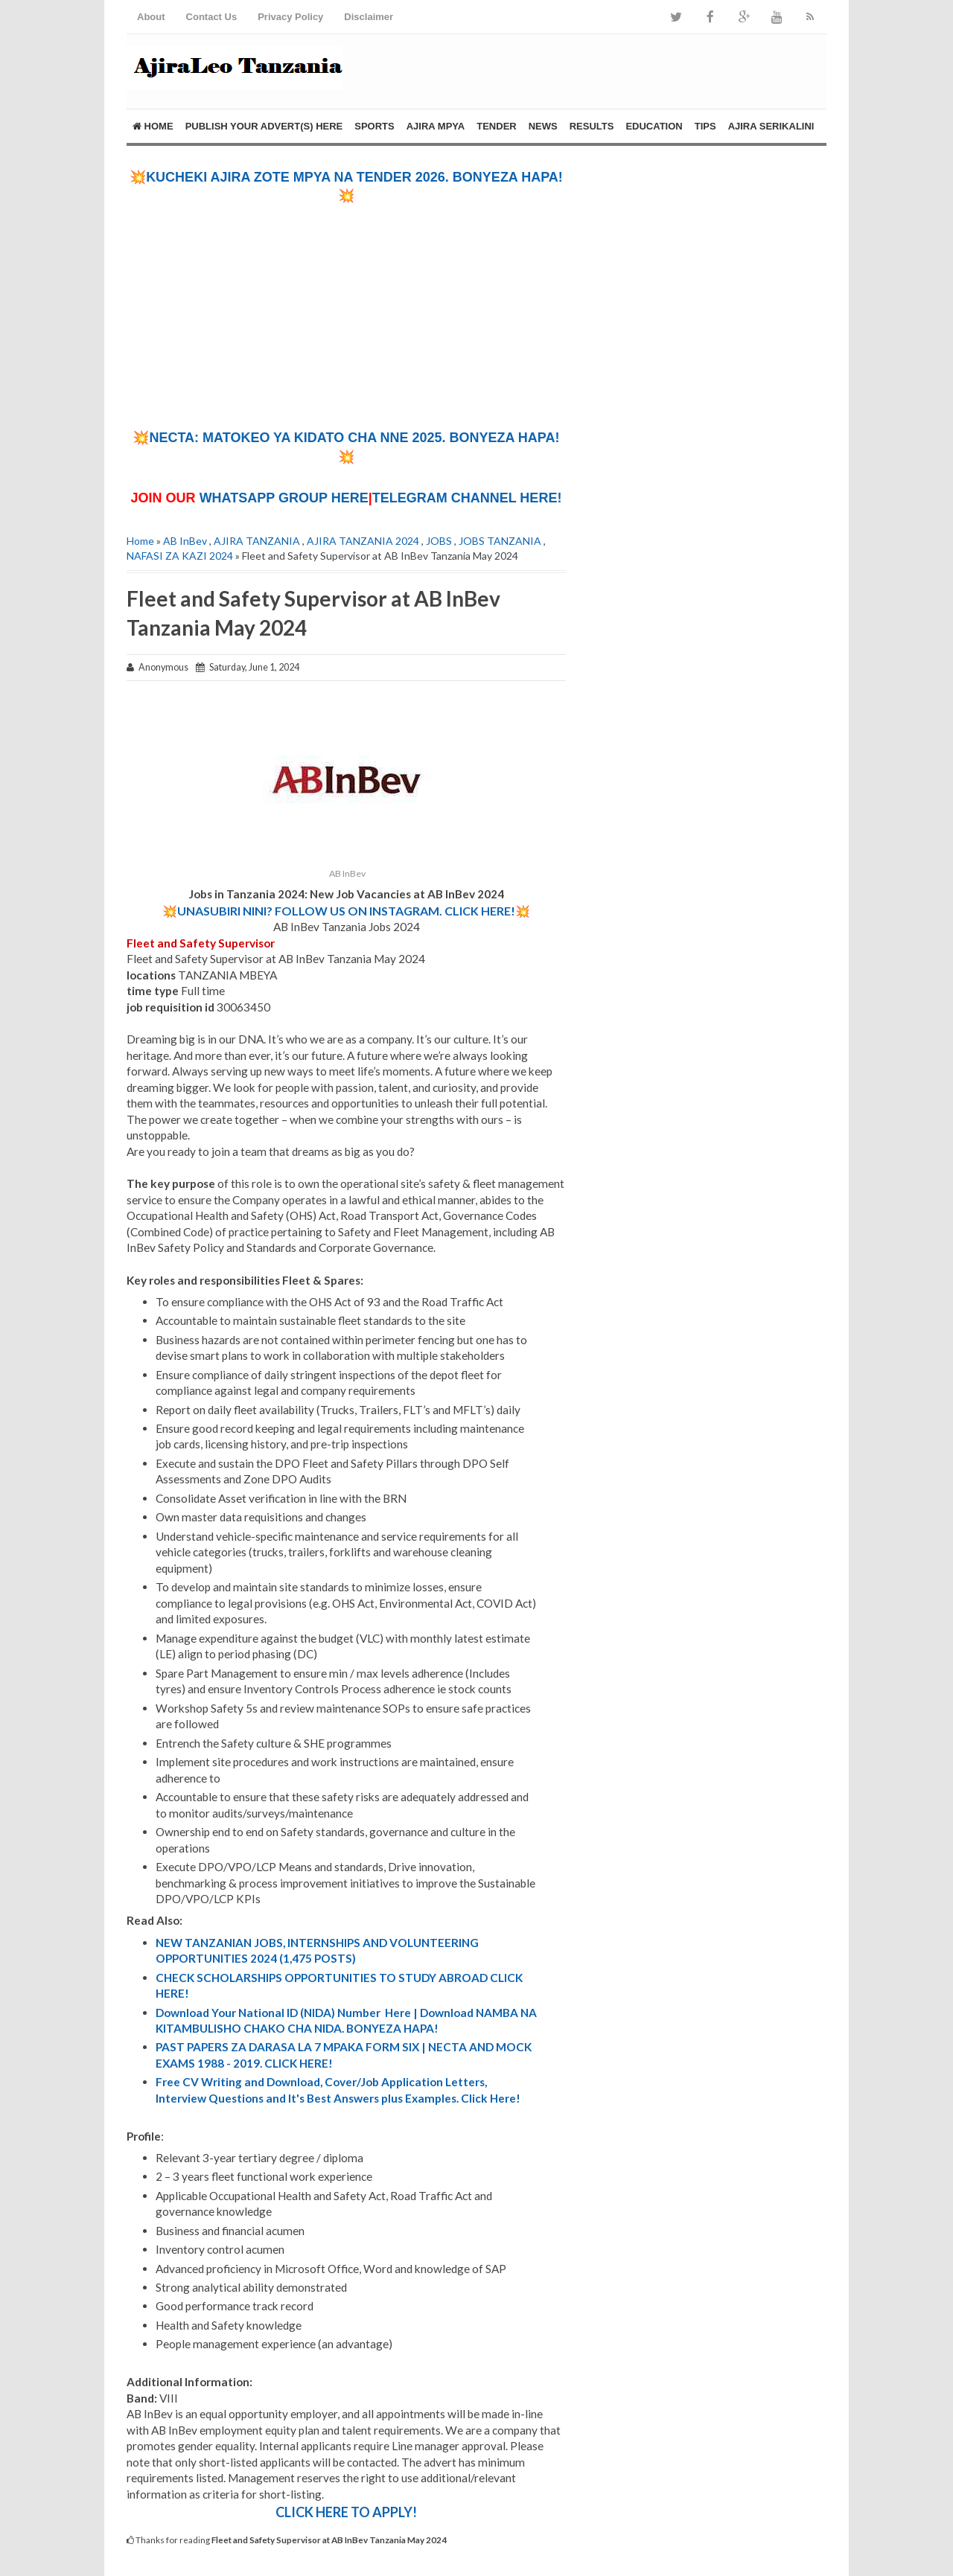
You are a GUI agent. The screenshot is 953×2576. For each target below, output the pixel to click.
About (151, 16)
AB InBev (185, 540)
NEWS (543, 126)
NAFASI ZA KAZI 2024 (180, 555)
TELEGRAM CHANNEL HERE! (467, 497)
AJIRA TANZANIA (257, 540)
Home (153, 126)
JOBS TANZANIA (500, 540)
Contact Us (212, 16)
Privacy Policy (290, 16)
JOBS (439, 540)
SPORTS (374, 126)
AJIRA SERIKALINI (771, 126)
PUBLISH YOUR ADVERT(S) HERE (264, 126)
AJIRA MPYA (436, 126)
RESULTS (592, 126)
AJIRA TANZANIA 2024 (363, 540)
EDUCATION (653, 126)
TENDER (496, 126)
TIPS (705, 126)
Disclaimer (368, 16)
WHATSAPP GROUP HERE (284, 497)
